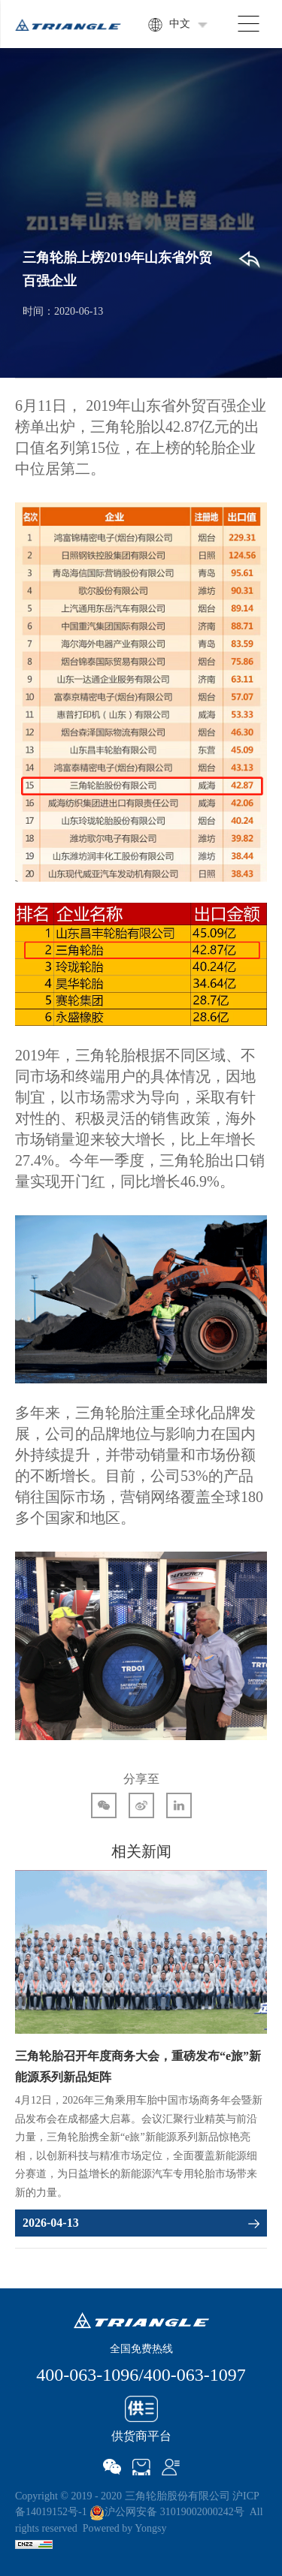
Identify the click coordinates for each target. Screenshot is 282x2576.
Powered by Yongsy (125, 2528)
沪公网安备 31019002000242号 (166, 2511)
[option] (141, 2054)
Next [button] (259, 2061)
